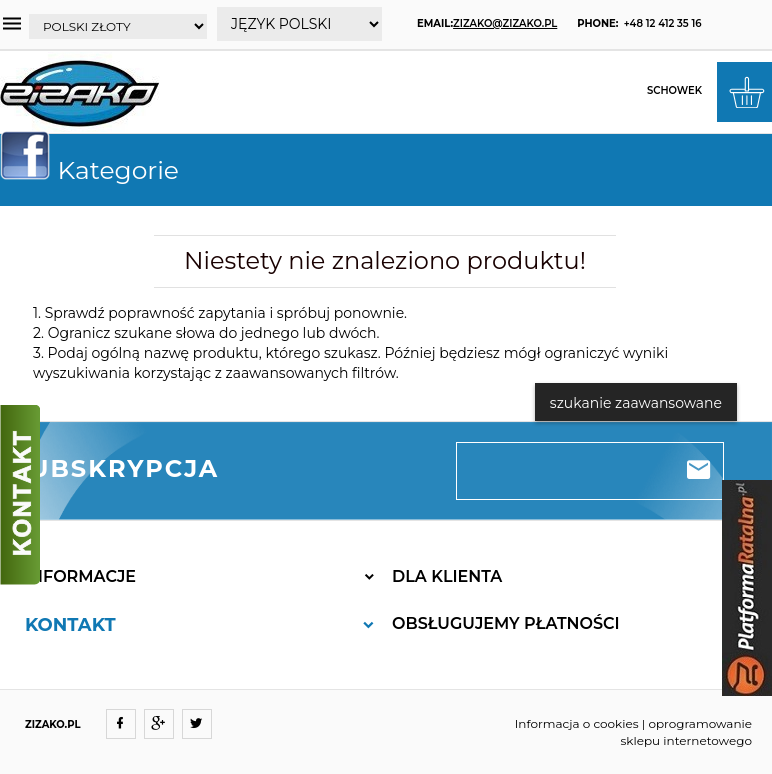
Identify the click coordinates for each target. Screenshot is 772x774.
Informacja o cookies (577, 723)
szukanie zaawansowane (636, 403)
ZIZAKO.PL (53, 724)
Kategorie (97, 170)
